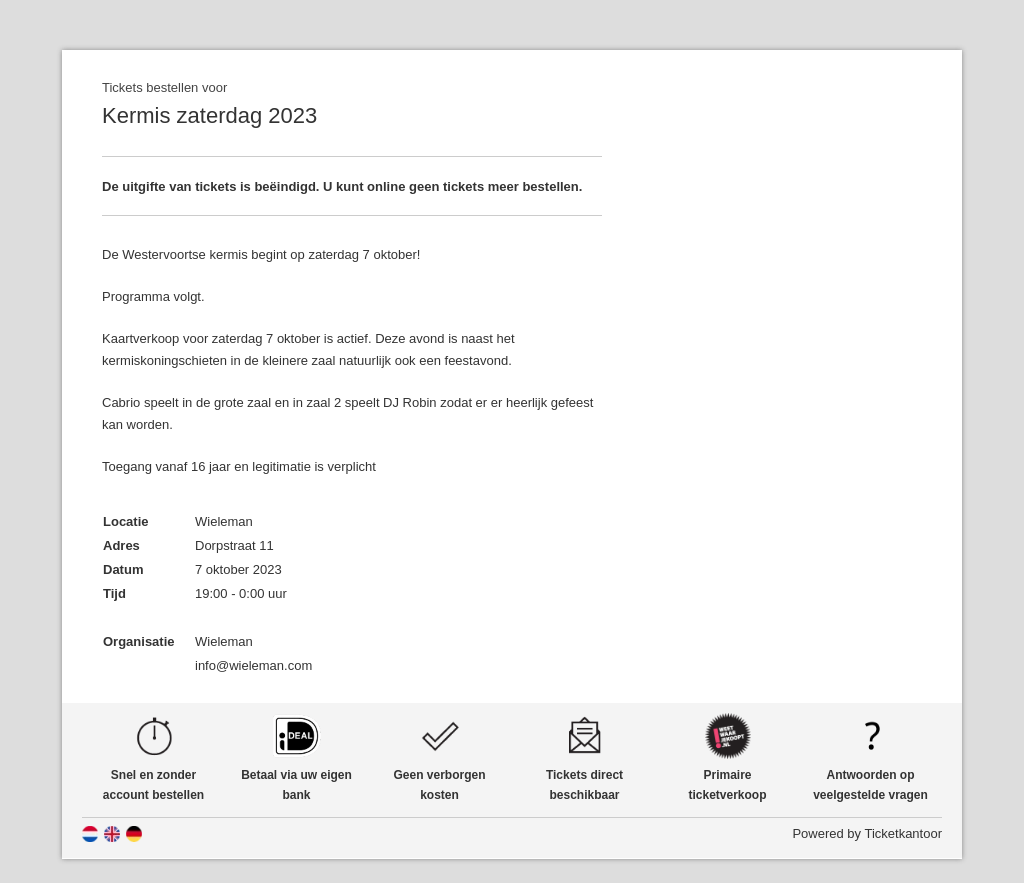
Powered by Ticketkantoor (867, 833)
